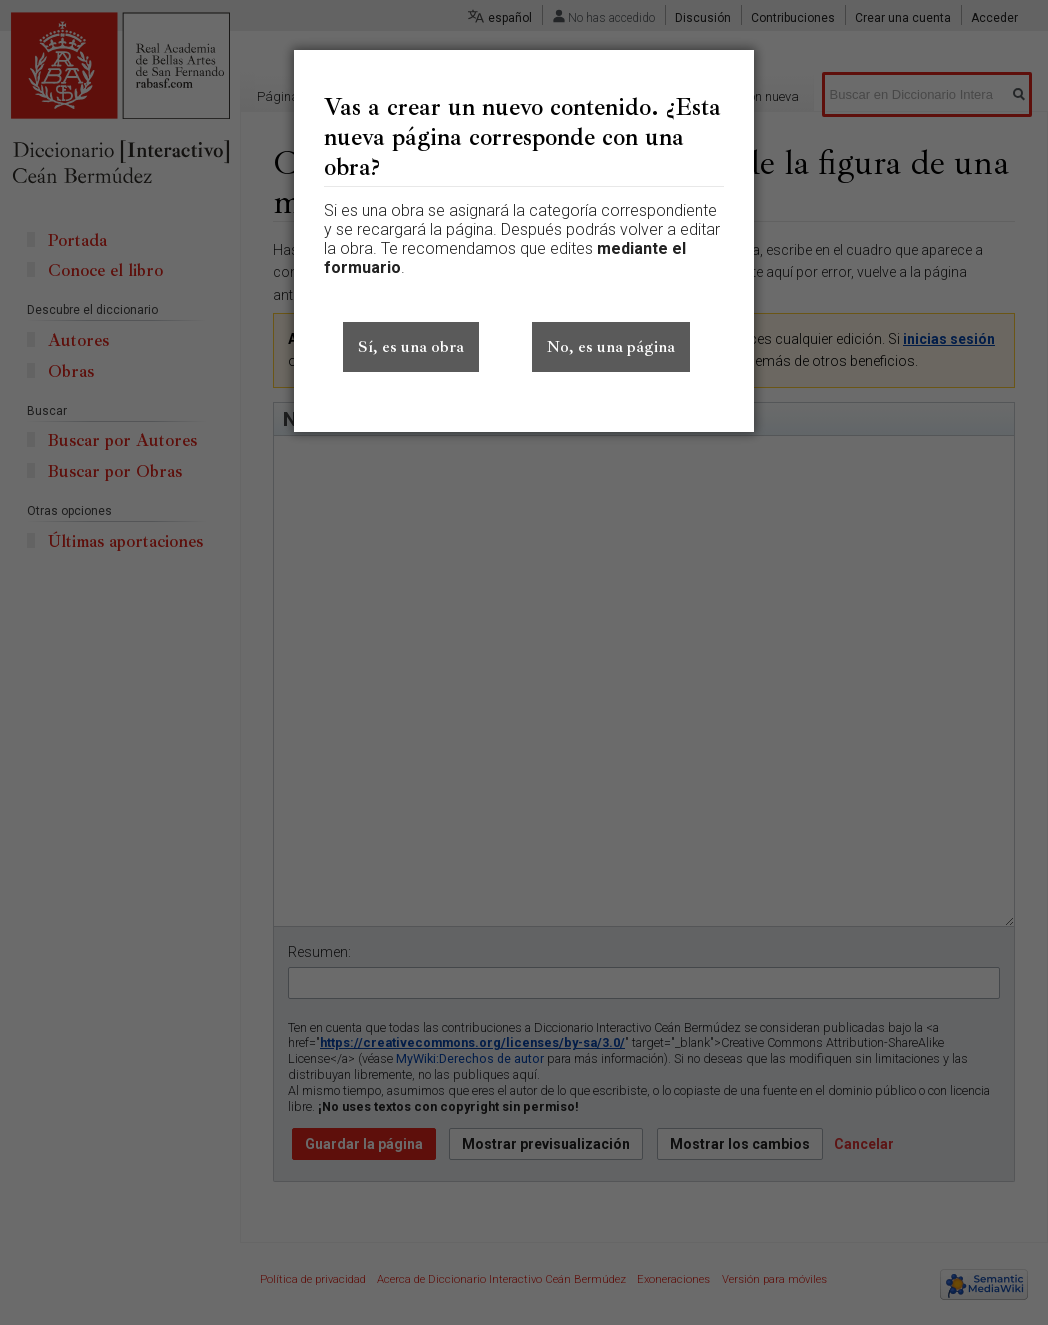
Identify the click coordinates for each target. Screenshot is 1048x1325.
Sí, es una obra (411, 347)
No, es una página (611, 347)
